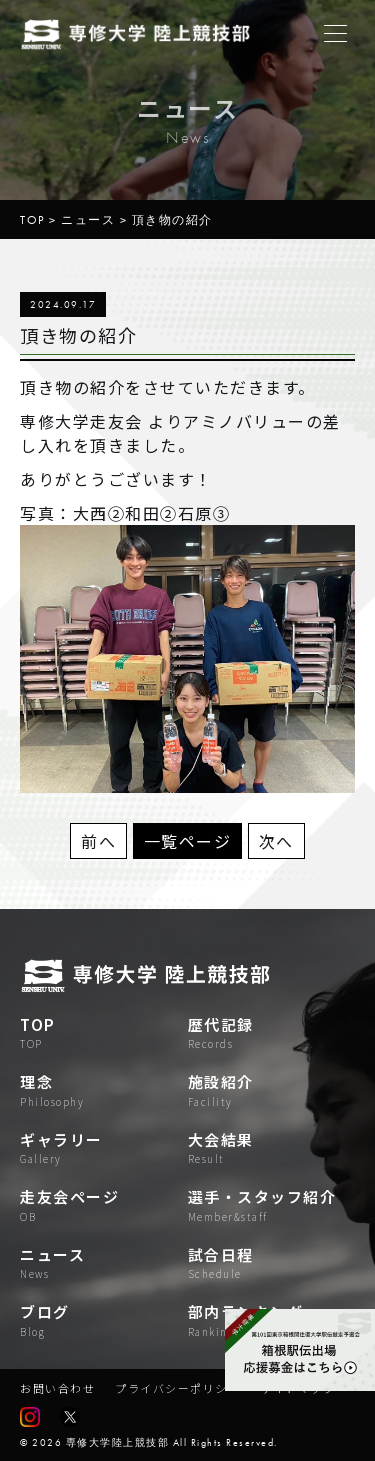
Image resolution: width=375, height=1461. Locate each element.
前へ (98, 841)
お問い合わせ (57, 1388)
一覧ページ (188, 841)
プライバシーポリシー (177, 1388)
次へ (276, 841)
